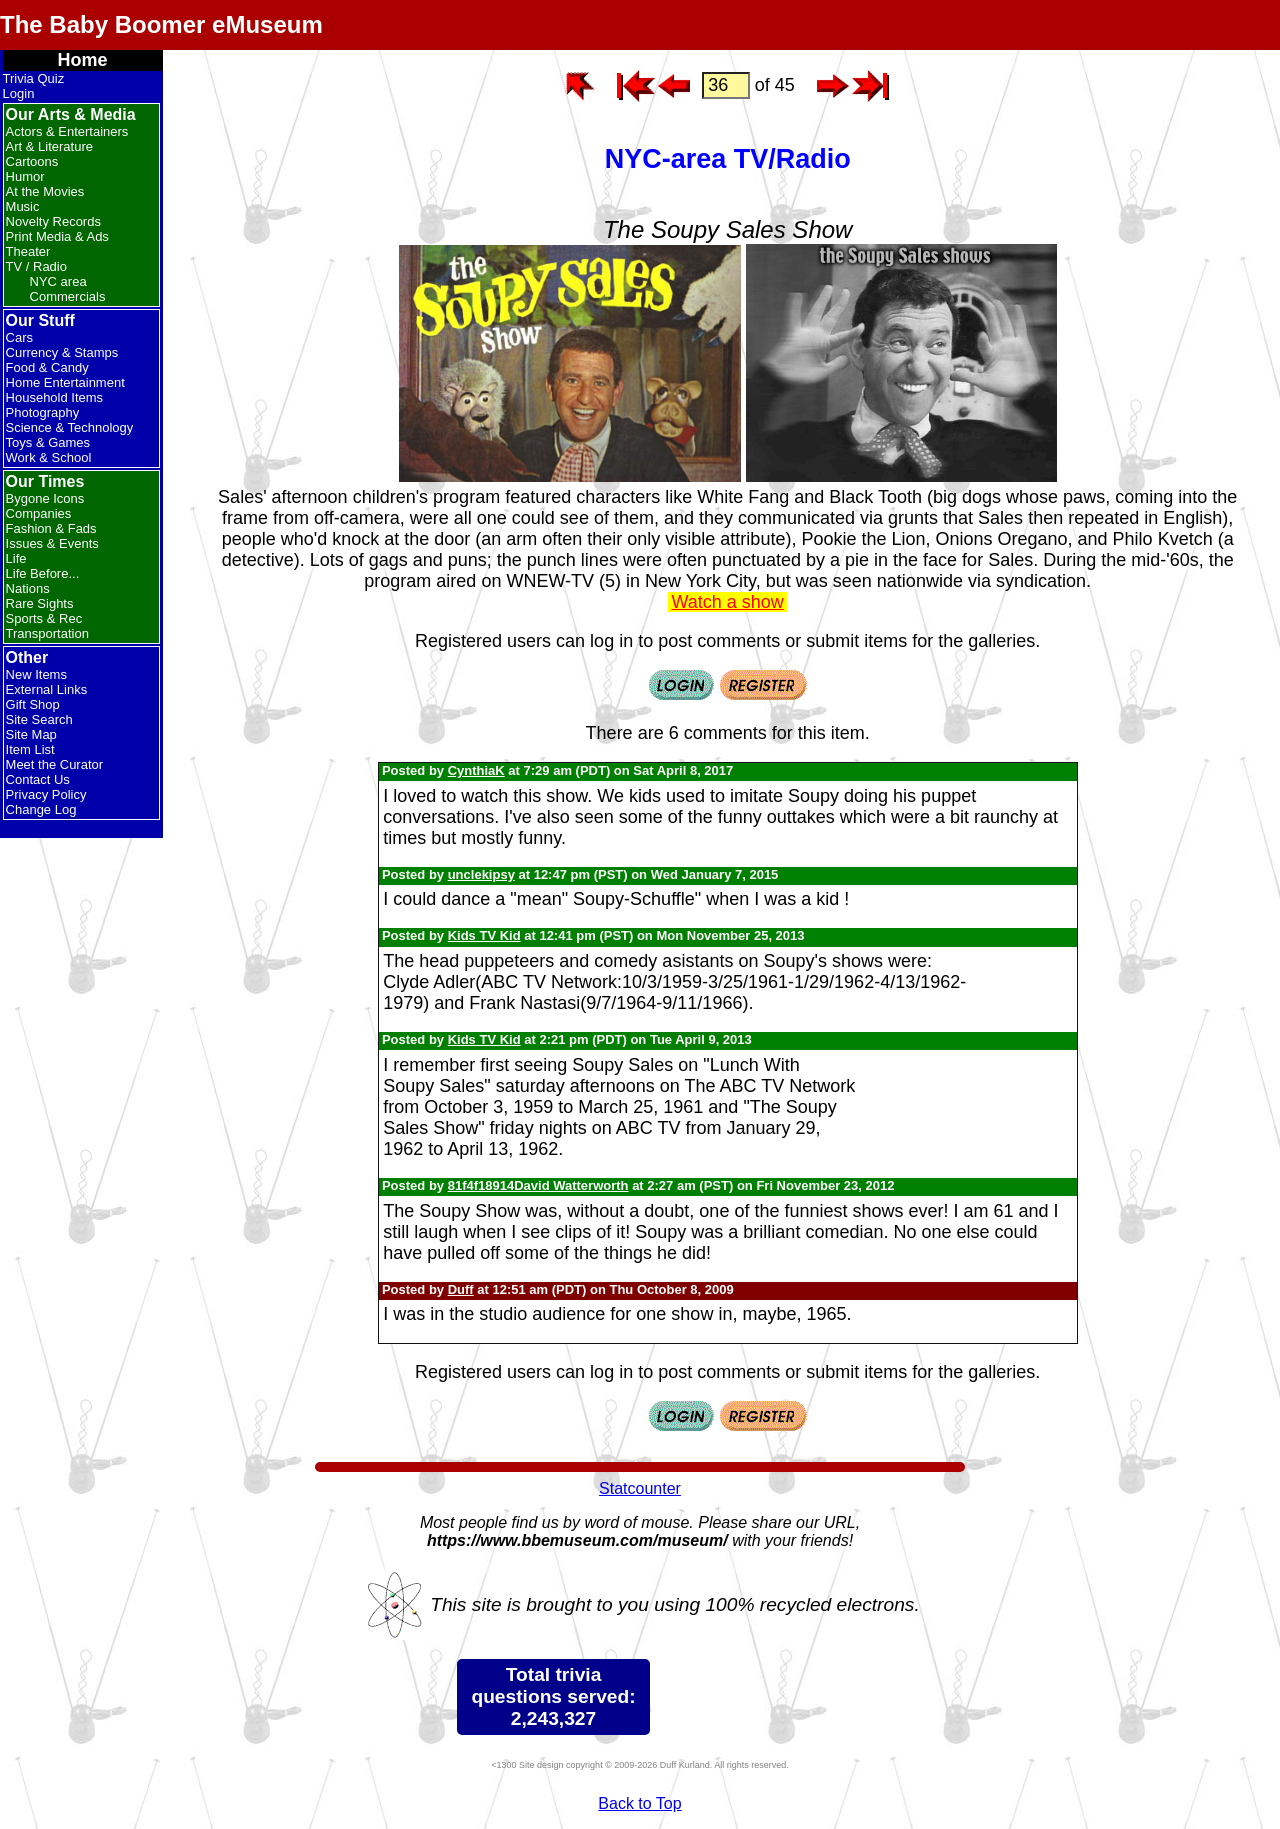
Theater (28, 251)
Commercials (68, 296)
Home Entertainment (65, 382)
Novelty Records (53, 221)
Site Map (31, 734)
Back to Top (639, 1803)
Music (23, 206)
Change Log (41, 809)
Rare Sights (40, 603)
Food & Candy (47, 367)
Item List (30, 749)
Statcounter (640, 1488)
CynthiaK (476, 770)
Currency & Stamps (62, 352)
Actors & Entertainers (67, 131)
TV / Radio (36, 266)
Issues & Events (52, 543)
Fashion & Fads (51, 528)
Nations (28, 588)
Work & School (49, 457)
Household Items (55, 397)
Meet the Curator (55, 764)
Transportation (47, 633)
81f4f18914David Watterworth (538, 1185)
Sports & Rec (44, 618)
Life (16, 558)
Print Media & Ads (57, 236)
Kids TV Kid (484, 935)
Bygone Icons (45, 498)
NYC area (58, 281)
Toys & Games (48, 442)
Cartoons (32, 161)
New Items (36, 674)
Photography (43, 412)
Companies (39, 513)
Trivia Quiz (34, 78)
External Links (47, 689)
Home (83, 60)
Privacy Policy (46, 794)
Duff (461, 1289)
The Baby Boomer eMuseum (161, 24)
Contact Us (38, 779)
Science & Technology (70, 427)
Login (19, 93)
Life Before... (43, 573)
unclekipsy (481, 874)
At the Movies (45, 191)
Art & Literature (49, 146)
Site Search (39, 719)
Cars (19, 337)
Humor (25, 176)
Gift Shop (33, 704)
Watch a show (727, 602)
